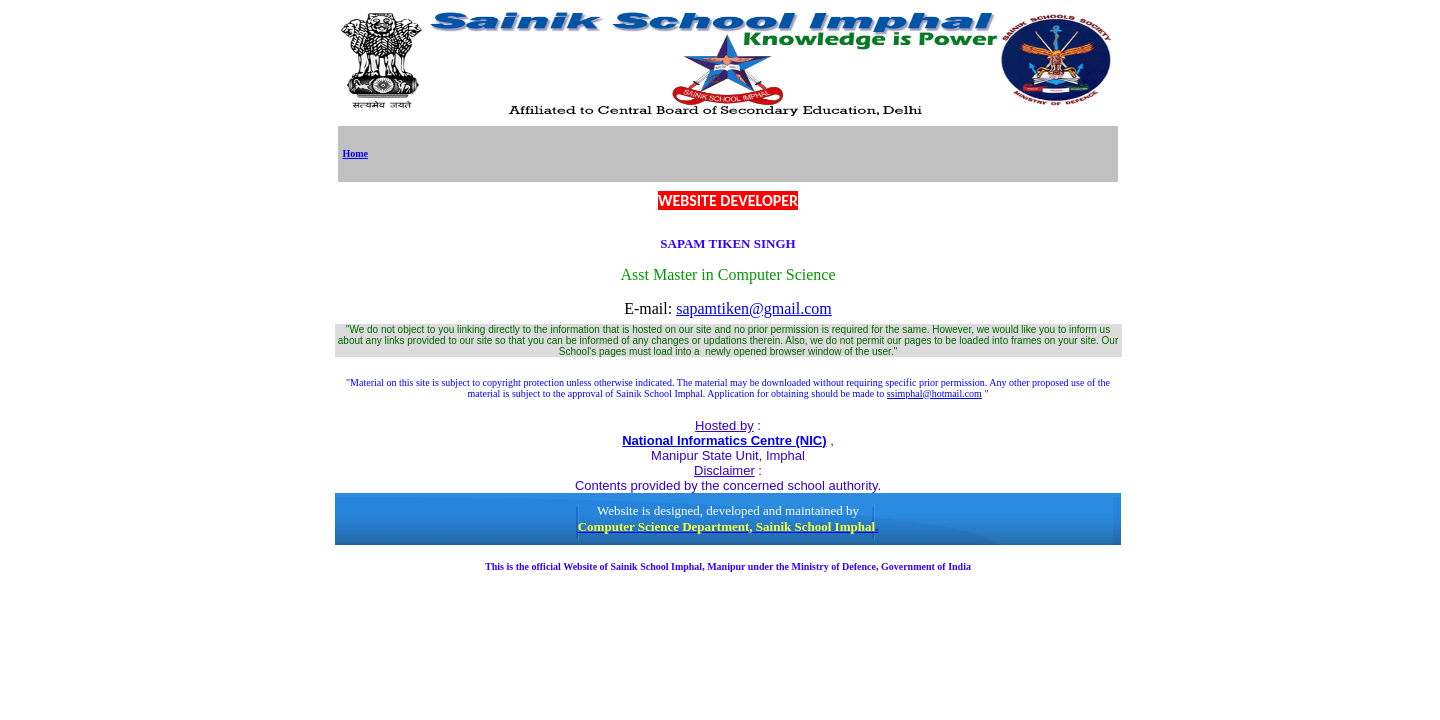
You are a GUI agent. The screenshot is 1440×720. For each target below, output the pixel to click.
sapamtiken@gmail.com (754, 308)
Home (356, 153)
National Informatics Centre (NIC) (724, 440)
